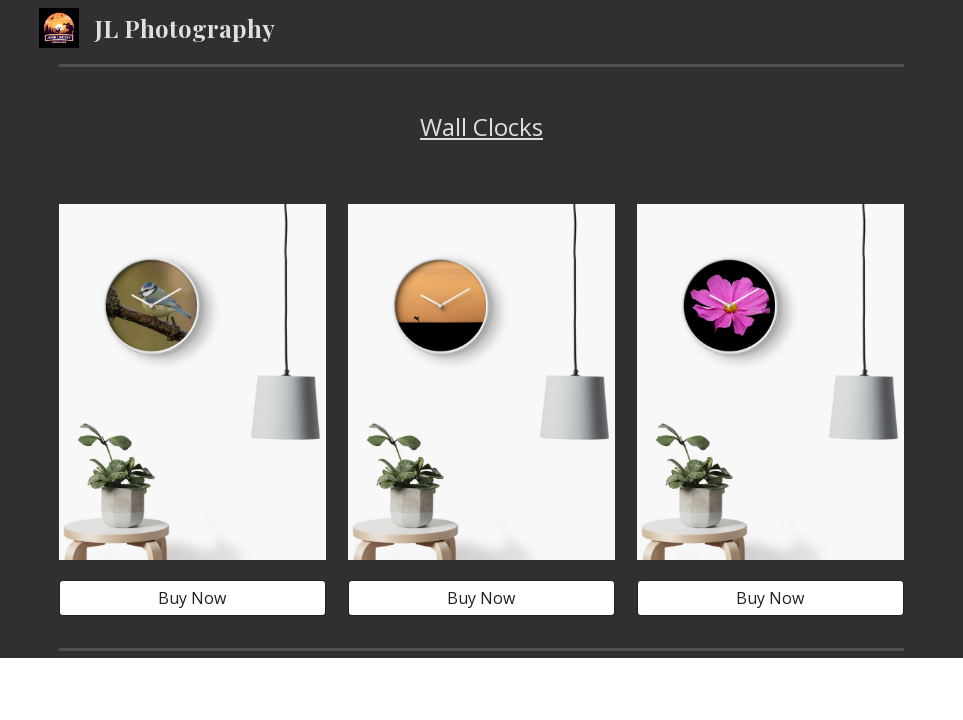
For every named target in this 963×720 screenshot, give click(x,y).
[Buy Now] (192, 598)
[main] (481, 127)
